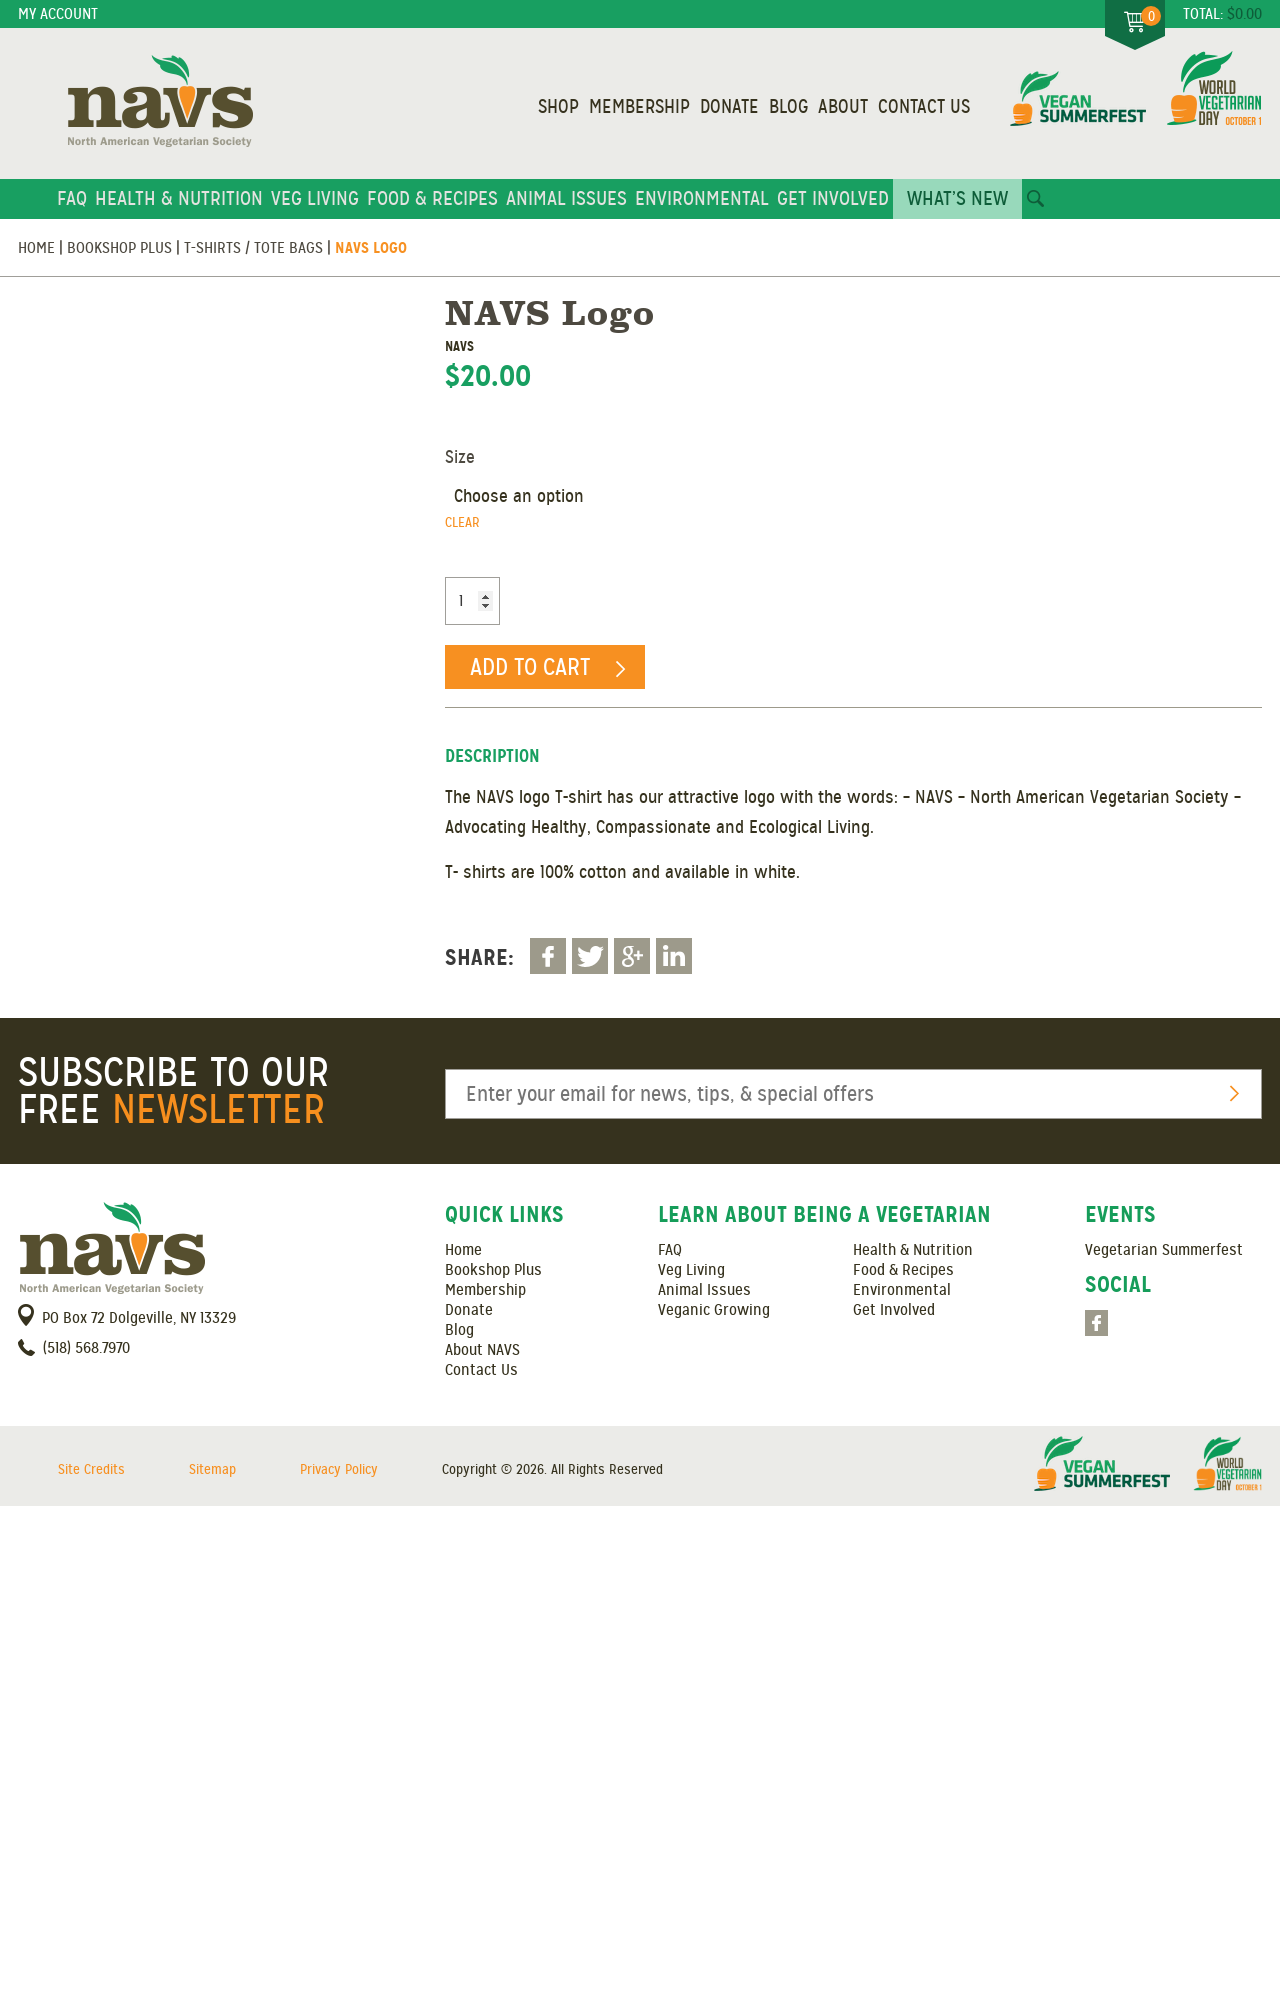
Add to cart (530, 667)
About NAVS (482, 1350)
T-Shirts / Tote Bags (253, 248)
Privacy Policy (339, 1469)
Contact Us (924, 107)
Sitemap (212, 1469)
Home (36, 248)
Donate (729, 107)
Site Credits (91, 1469)
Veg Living (315, 199)
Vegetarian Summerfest (1164, 1250)
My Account (58, 14)
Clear (462, 522)
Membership (639, 107)
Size (460, 457)
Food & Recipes (432, 199)
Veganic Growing (714, 1310)
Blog (788, 107)
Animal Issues (566, 199)
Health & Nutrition (179, 199)
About (843, 107)
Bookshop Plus (119, 248)
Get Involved (833, 199)
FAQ (72, 199)
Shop (558, 107)
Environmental (702, 199)
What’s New (957, 199)
